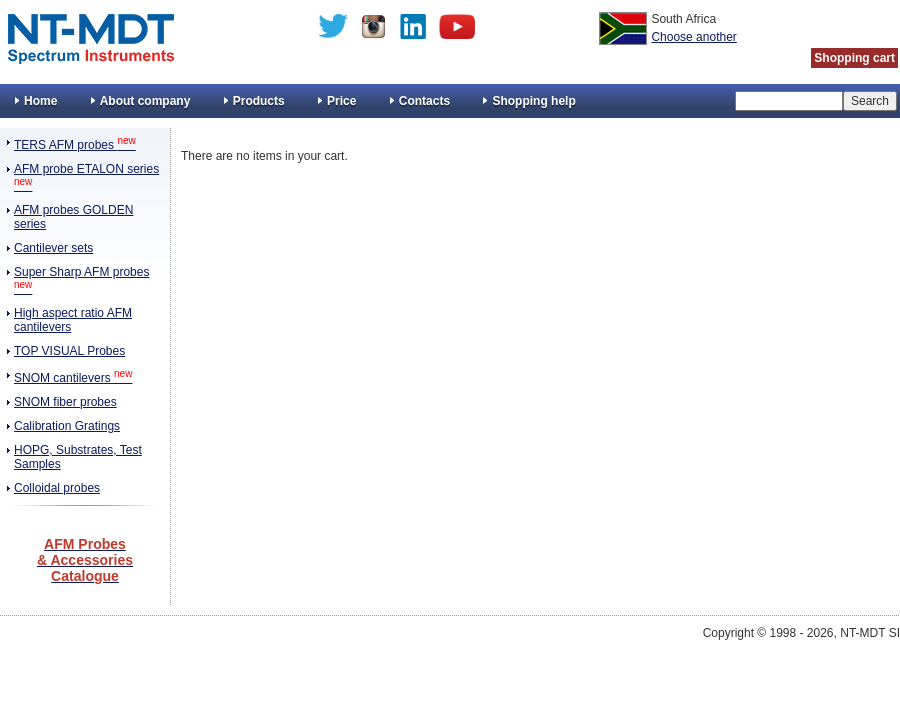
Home (40, 101)
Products (259, 101)
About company (145, 101)
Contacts (424, 101)
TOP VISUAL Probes (69, 351)
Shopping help (533, 101)
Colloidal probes (57, 488)
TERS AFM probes (75, 145)
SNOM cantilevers (73, 378)
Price (341, 101)
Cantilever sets (53, 248)
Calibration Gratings (67, 426)
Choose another (693, 37)
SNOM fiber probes (65, 402)
